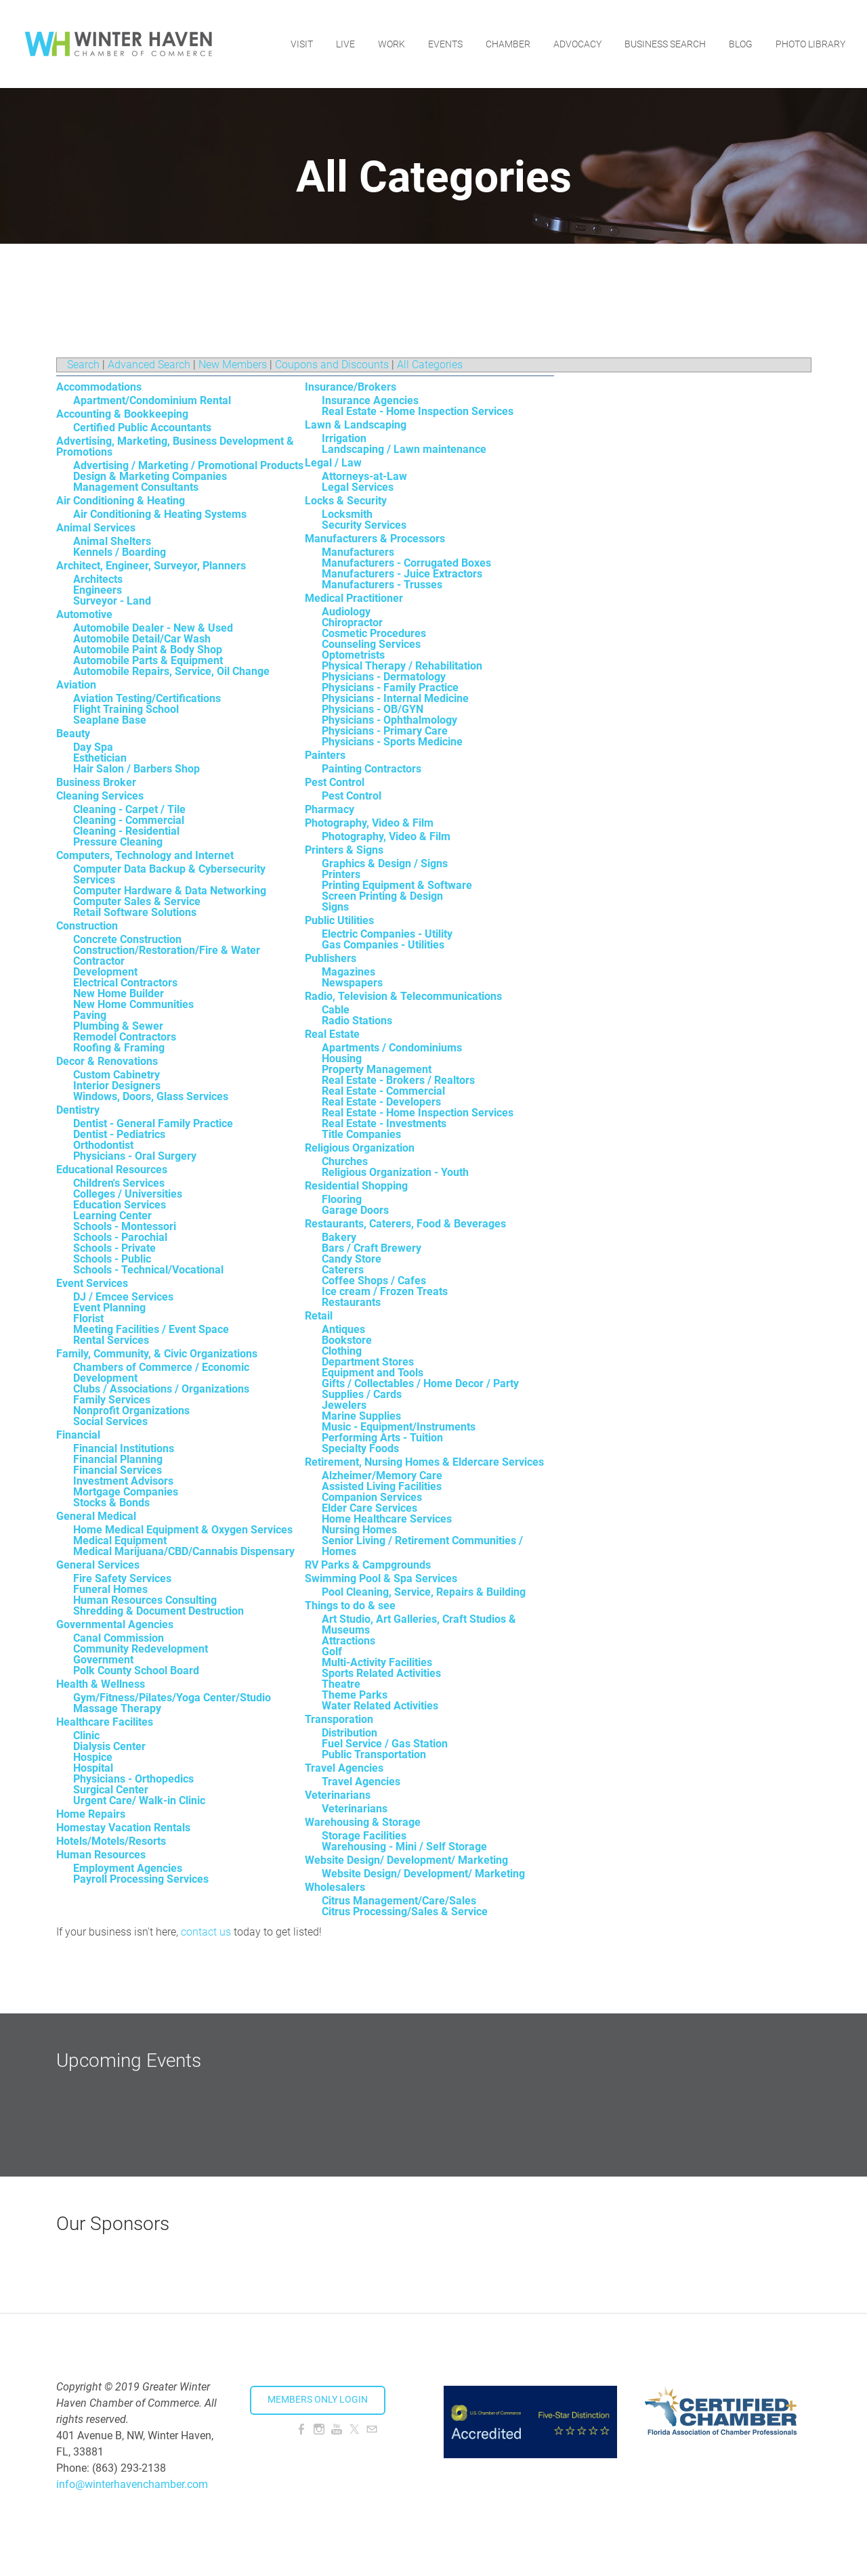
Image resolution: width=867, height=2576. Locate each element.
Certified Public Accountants (142, 427)
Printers (341, 874)
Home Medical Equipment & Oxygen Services (183, 1529)
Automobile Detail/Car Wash (142, 638)
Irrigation (344, 438)
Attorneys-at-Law (364, 476)
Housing (342, 1058)
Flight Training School (126, 709)
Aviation (76, 684)
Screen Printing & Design (382, 896)
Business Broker (96, 782)
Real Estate (332, 1034)
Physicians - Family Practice (390, 687)
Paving (89, 1015)
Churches (345, 1161)
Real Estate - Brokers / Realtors (398, 1080)
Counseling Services (371, 644)
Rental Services (111, 1340)
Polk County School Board (136, 1670)
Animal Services (95, 527)
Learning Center (112, 1215)
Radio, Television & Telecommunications (403, 996)
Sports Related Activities (381, 1673)
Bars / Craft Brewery (371, 1248)
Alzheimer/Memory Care (382, 1475)
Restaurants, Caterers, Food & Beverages (405, 1223)
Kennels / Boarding (119, 552)
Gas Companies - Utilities (383, 944)
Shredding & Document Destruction (158, 1610)
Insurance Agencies (370, 400)
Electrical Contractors (125, 982)
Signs (335, 906)
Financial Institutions (123, 1448)
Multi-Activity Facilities (377, 1662)
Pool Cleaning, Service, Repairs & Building (424, 1592)
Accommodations (99, 386)
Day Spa (93, 747)
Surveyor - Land (112, 600)
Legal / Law (333, 462)
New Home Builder (118, 993)
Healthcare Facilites (104, 1722)
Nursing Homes (359, 1529)
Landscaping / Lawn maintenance (404, 449)
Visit (302, 44)
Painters (325, 755)
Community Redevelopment (140, 1648)
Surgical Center (110, 1789)
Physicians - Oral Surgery (134, 1156)
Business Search (665, 44)
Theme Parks (354, 1694)
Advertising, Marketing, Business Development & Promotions (175, 446)
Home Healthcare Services (387, 1518)
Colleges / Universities (127, 1193)
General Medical (96, 1516)
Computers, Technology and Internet (145, 855)
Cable (336, 1009)
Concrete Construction (127, 939)
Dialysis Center (109, 1746)
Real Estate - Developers (381, 1101)
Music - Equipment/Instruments (398, 1426)
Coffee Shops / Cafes (374, 1280)
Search (83, 364)
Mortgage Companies (125, 1491)
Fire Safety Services (122, 1578)
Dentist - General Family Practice (153, 1123)
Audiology (346, 611)
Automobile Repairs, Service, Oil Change (171, 671)
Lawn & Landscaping (355, 424)
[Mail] (371, 2429)
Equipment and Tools (372, 1372)
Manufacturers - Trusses (382, 584)
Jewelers (344, 1405)
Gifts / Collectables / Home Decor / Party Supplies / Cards (420, 1389)
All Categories (430, 364)
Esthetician (100, 757)
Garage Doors (355, 1210)
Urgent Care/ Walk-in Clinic (139, 1800)
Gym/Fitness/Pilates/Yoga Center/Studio (172, 1697)
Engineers (97, 590)
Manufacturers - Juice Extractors (402, 573)
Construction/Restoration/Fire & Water (166, 950)
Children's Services (119, 1183)
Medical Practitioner (354, 598)
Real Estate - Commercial (383, 1091)
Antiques (343, 1329)
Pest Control (334, 782)
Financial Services (117, 1470)
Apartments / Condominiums (392, 1047)
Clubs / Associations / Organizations (161, 1388)
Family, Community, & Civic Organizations (156, 1353)
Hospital (93, 1768)
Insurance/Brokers (350, 386)
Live (345, 44)
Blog (741, 44)
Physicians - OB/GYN (372, 709)
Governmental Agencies (114, 1624)
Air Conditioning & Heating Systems (160, 514)
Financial (78, 1434)
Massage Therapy (117, 1708)
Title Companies (361, 1134)
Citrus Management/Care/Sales (399, 1900)
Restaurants (351, 1302)
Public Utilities (339, 920)
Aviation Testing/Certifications (147, 698)
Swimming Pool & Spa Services (381, 1578)
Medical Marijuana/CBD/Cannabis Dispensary (184, 1551)
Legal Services (358, 487)
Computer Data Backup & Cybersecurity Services (169, 874)
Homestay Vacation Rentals (123, 1827)
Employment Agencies (127, 1868)
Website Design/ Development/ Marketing (406, 1860)
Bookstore (347, 1340)
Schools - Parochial (120, 1237)
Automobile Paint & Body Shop (147, 649)
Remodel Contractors (124, 1036)
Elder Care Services (369, 1508)
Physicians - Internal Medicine (395, 698)
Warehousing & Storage (363, 1822)
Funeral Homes (110, 1589)
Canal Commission (118, 1638)
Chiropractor (352, 622)
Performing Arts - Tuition (382, 1437)
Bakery (339, 1237)
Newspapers (352, 982)
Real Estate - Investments (384, 1123)
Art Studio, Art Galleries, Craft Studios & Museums (419, 1624)
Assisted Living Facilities (382, 1486)
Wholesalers (335, 1887)
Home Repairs (90, 1814)
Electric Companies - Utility (387, 933)
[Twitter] (354, 2429)
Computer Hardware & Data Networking (169, 890)
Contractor (99, 961)
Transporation (339, 1719)
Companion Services (372, 1497)
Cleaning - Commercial (128, 820)
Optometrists (353, 655)
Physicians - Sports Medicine (392, 741)
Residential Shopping (356, 1185)
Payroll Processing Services (141, 1879)
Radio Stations (357, 1020)
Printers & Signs (344, 850)
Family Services (111, 1399)
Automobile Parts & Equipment (148, 660)
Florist (88, 1318)
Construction (87, 925)
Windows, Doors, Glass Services (150, 1096)
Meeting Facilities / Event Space (151, 1329)
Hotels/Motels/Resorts (111, 1841)
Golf (332, 1651)
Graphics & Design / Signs (385, 863)
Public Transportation (374, 1754)
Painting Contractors (371, 768)
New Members (232, 364)
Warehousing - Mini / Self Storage (404, 1846)
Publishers (330, 958)
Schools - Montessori (124, 1226)
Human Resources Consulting (145, 1600)
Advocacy (577, 44)
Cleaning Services (100, 795)
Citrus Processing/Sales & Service (405, 1911)
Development (105, 971)
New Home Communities (133, 1004)
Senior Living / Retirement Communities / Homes (422, 1546)
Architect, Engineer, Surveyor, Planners (151, 565)
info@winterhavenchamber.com (132, 2484)
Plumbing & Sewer (118, 1026)
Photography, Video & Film (369, 822)
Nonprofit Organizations (131, 1410)
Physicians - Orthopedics (133, 1778)
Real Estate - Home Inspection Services (417, 411)
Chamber (508, 44)
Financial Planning (118, 1459)
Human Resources (101, 1854)
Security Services (364, 525)
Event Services (92, 1283)
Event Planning (109, 1307)
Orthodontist (103, 1145)
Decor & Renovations (107, 1061)
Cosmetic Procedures (374, 633)
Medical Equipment (120, 1540)
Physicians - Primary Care (385, 730)
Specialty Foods (360, 1448)
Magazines (348, 971)
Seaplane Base (109, 720)
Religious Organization (360, 1147)
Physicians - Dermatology (384, 676)
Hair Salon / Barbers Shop (136, 768)
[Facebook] (301, 2429)
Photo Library (810, 44)
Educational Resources (111, 1169)
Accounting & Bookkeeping (122, 414)
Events (445, 44)
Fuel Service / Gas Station (385, 1743)
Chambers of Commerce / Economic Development (161, 1372)
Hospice (92, 1757)
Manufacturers (358, 552)
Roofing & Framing (119, 1047)
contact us (206, 1931)
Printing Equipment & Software (397, 885)
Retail (319, 1315)
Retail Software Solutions (134, 912)
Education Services (119, 1204)
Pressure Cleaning (118, 841)
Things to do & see (350, 1605)
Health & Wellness (100, 1684)
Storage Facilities (364, 1835)
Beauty (73, 733)
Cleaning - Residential (126, 831)
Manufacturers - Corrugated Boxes (406, 562)
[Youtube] (336, 2429)
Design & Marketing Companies (150, 476)
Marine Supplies (361, 1416)
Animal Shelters (112, 541)
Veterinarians (338, 1795)
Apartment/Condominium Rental (152, 400)
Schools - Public (112, 1258)
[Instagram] (319, 2429)
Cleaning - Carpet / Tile (129, 809)
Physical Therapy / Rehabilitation (402, 665)
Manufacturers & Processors (375, 538)
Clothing (342, 1351)
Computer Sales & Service (136, 901)
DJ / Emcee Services (123, 1296)
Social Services (110, 1421)
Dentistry (78, 1110)
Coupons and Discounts (332, 364)
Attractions (348, 1640)
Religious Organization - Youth (395, 1172)
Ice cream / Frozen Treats (385, 1291)
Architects (98, 579)
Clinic (86, 1735)
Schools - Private (114, 1248)
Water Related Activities (380, 1705)
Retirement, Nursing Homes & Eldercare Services (424, 1462)
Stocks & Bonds (111, 1502)
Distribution (349, 1732)
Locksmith (347, 514)
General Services (98, 1564)
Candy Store (351, 1258)
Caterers (343, 1269)
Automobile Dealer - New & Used (153, 627)
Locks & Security (346, 500)
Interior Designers (117, 1085)
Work (391, 44)
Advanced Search (149, 364)
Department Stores (368, 1361)
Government (103, 1659)
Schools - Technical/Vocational (148, 1269)
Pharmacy (329, 809)
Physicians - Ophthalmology (389, 720)
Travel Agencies (344, 1768)
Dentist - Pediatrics (119, 1134)
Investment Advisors (123, 1481)
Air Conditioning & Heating (120, 500)
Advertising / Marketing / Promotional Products (188, 465)
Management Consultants (135, 487)
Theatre (341, 1684)
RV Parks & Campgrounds (368, 1564)
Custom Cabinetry (116, 1074)
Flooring (342, 1199)
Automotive (84, 614)
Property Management (376, 1069)
